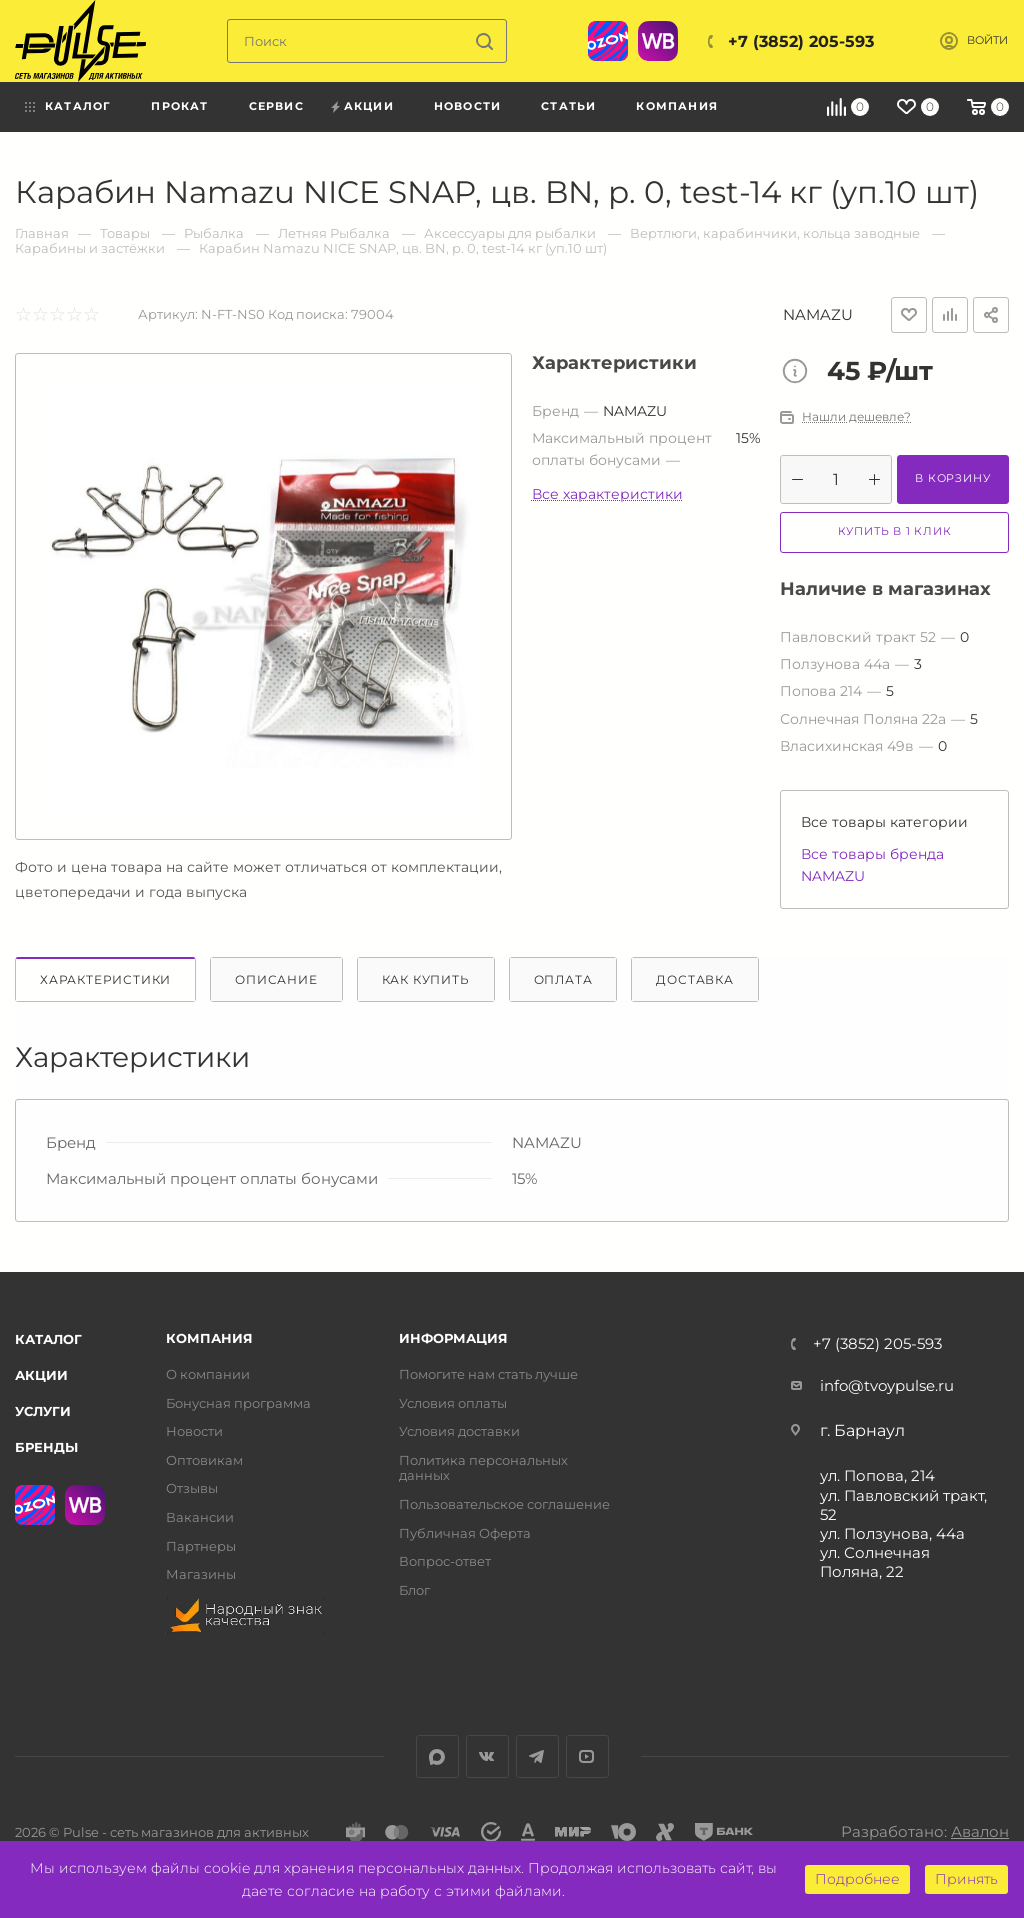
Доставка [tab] (694, 979)
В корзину (952, 478)
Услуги (43, 1411)
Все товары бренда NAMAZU (872, 865)
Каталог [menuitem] (78, 106)
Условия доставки (459, 1431)
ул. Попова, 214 (877, 1475)
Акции (41, 1375)
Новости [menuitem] (467, 106)
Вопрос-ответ (445, 1561)
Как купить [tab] (426, 979)
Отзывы (192, 1488)
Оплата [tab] (563, 979)
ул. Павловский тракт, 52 (903, 1505)
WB (658, 41)
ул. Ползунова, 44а (892, 1533)
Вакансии (200, 1517)
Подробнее (857, 1879)
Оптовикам (204, 1460)
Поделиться (991, 315)
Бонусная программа (238, 1403)
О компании (208, 1374)
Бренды (46, 1447)
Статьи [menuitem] (568, 106)
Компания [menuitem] (677, 106)
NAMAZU (818, 314)
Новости (194, 1431)
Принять (966, 1879)
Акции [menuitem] (369, 106)
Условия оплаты (453, 1403)
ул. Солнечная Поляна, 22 (875, 1562)
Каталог (48, 1339)
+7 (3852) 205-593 (801, 41)
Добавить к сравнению (950, 315)
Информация (453, 1338)
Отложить (909, 315)
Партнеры (201, 1546)
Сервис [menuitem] (276, 106)
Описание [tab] (276, 979)
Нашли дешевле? (856, 417)
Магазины (201, 1574)
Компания (209, 1338)
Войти (987, 40)
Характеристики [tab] (105, 979)
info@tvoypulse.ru (887, 1385)
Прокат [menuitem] (179, 106)
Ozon (608, 41)
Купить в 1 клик (895, 531)
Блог (414, 1590)
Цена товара (800, 373)
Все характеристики (607, 494)
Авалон (980, 1831)
